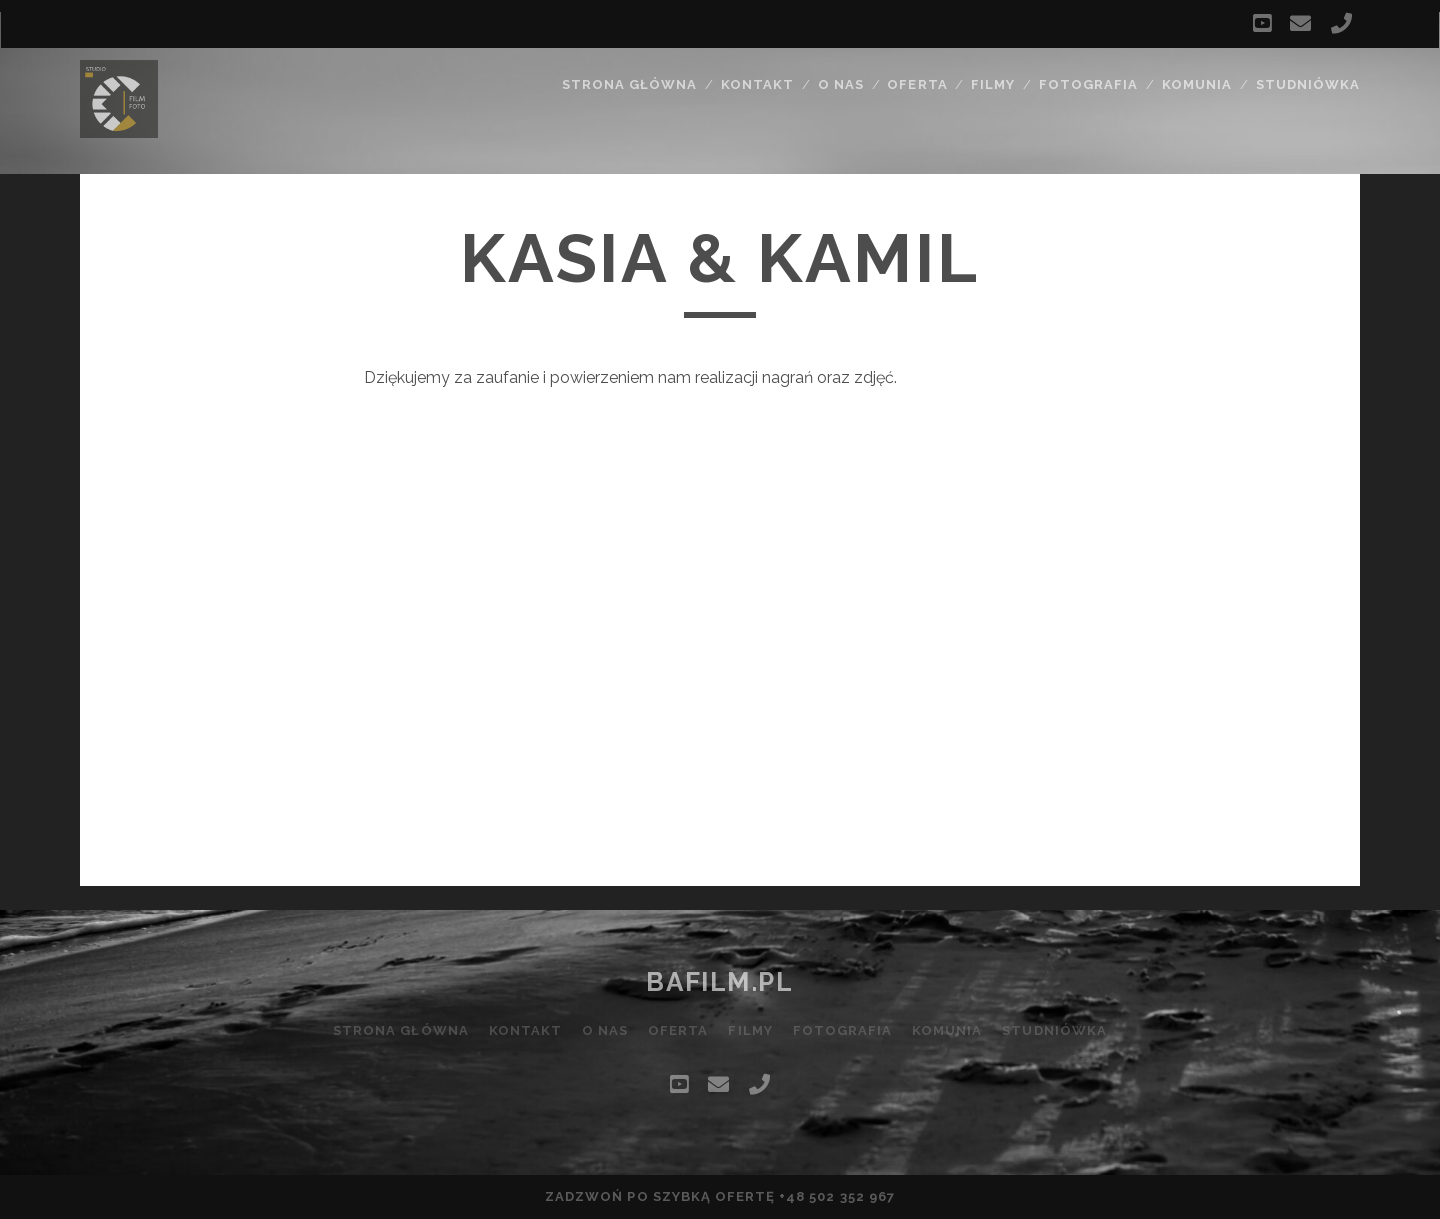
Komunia (1197, 84)
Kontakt (757, 84)
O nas (841, 84)
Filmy (993, 84)
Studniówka (1308, 84)
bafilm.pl (719, 982)
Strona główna (630, 84)
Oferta (917, 84)
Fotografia (1088, 84)
